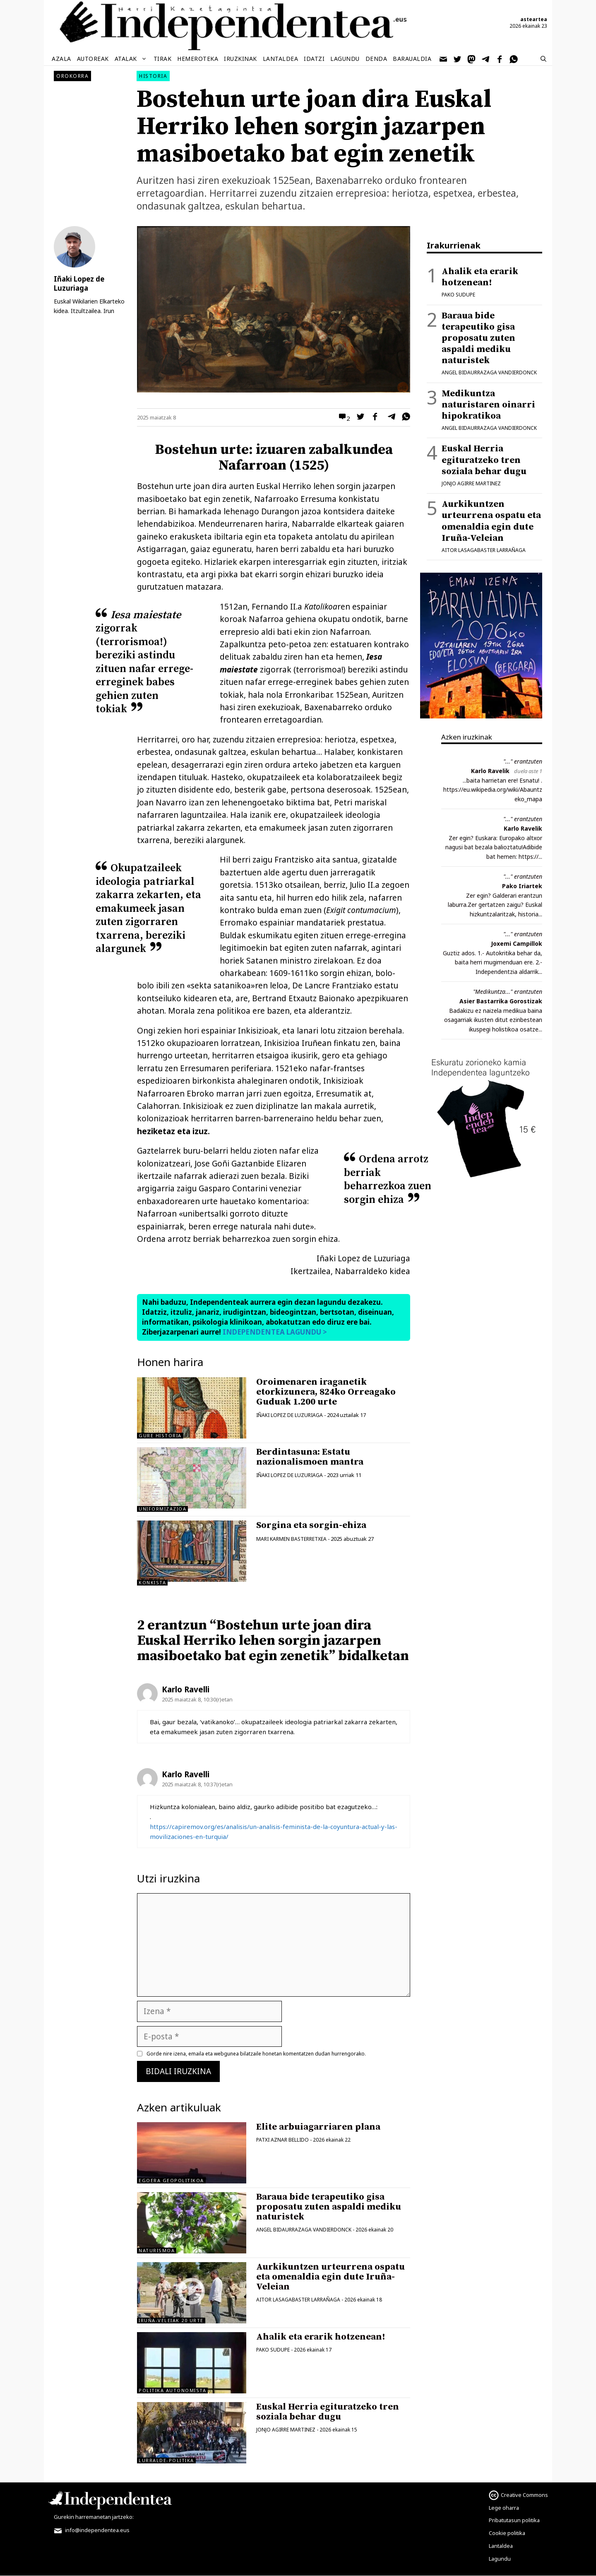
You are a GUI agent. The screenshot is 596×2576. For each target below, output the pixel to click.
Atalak (131, 58)
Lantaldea (280, 59)
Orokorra (72, 76)
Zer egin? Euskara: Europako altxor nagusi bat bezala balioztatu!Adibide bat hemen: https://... (493, 847)
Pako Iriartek (522, 886)
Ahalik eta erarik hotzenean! (320, 2336)
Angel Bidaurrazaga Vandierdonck (303, 2229)
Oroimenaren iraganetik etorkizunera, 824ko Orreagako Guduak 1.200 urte (326, 1391)
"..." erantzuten (522, 761)
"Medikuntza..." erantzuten (507, 991)
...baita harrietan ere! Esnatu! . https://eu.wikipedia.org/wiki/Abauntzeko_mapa (492, 789)
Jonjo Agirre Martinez (285, 2429)
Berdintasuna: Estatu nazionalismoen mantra (309, 1457)
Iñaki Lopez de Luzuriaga (289, 1415)
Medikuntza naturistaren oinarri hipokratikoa (488, 405)
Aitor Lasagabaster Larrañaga (298, 2299)
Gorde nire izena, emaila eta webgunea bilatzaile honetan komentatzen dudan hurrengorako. (256, 2053)
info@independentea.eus (92, 2530)
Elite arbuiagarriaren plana (318, 2127)
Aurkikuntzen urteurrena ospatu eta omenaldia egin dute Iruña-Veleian (330, 2276)
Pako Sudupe (273, 2349)
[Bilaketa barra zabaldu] (543, 58)
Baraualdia (412, 59)
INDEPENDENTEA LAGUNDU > (274, 1332)
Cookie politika (507, 2533)
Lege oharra (504, 2507)
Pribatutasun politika (514, 2520)
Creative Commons (524, 2495)
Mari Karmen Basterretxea (291, 1538)
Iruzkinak (240, 59)
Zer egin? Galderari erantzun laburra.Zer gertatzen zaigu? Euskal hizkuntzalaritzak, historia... (495, 905)
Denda (376, 59)
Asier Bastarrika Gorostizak (500, 1001)
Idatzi (314, 59)
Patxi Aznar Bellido (282, 2139)
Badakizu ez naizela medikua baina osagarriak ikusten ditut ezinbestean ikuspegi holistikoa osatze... (493, 1020)
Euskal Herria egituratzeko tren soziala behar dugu (327, 2411)
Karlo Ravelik (490, 771)
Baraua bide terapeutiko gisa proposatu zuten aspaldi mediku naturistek (328, 2206)
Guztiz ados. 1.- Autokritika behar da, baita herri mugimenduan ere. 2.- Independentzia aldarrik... (492, 962)
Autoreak (93, 59)
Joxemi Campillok (516, 943)
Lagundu (345, 59)
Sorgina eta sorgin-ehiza (311, 1525)
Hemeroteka (197, 59)
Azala (61, 59)
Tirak (163, 59)
